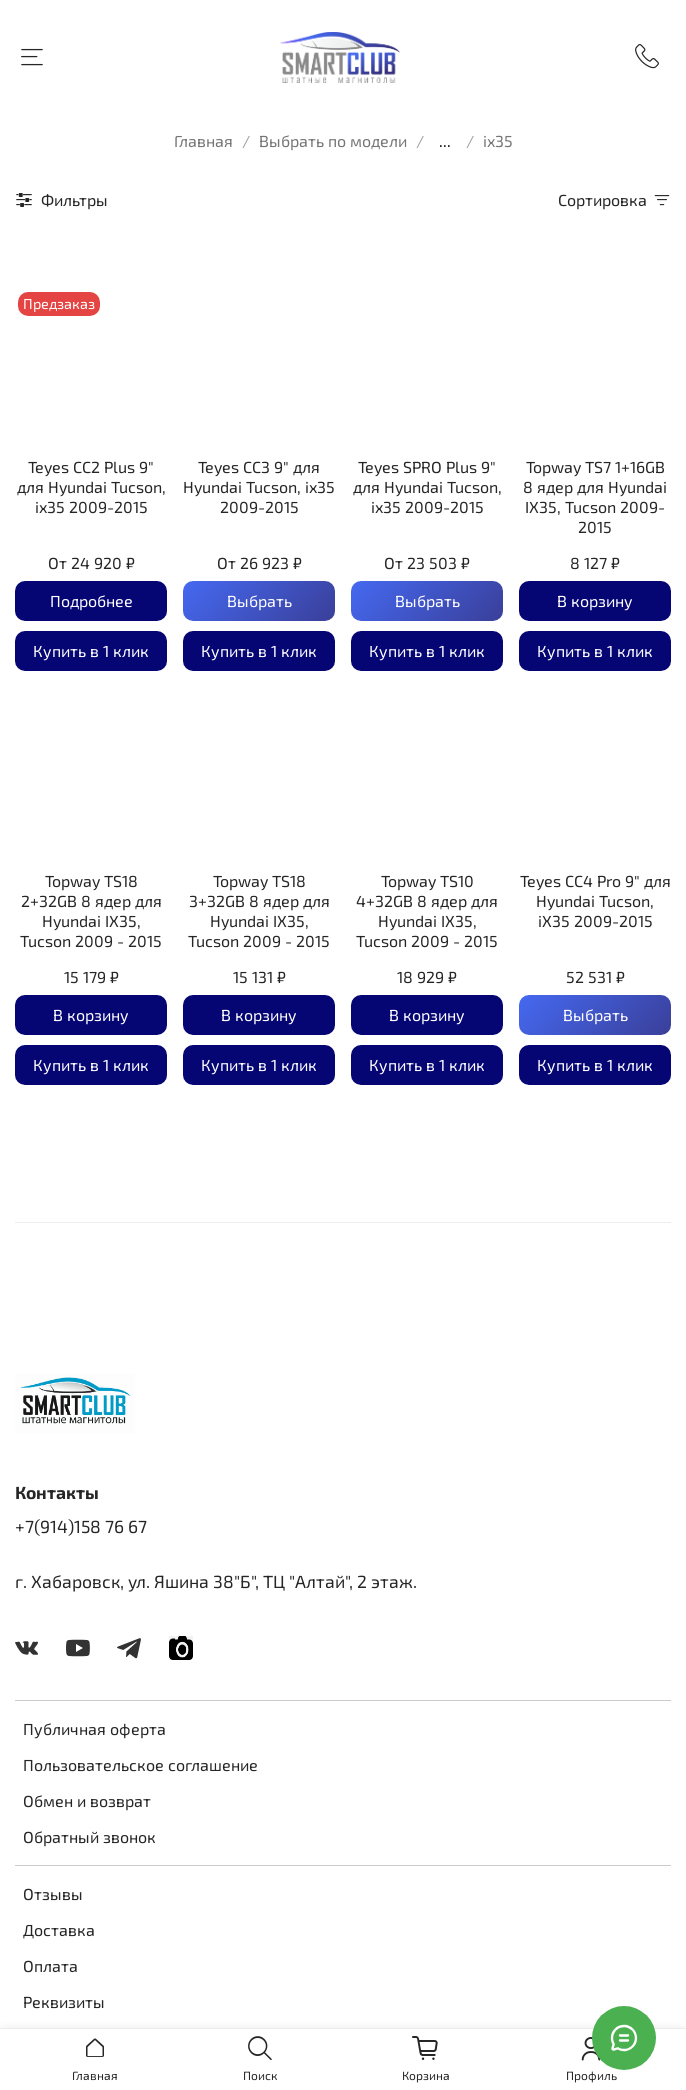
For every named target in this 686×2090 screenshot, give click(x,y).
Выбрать (259, 600)
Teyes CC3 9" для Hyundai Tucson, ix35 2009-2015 (259, 486)
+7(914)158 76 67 (81, 1526)
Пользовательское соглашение (140, 1764)
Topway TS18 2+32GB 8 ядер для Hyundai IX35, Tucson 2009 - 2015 (91, 910)
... (445, 141)
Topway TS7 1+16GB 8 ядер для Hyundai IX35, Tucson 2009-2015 (595, 496)
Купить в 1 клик (91, 650)
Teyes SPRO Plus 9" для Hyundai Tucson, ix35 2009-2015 (427, 486)
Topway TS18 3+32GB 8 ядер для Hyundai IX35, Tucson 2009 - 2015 (259, 910)
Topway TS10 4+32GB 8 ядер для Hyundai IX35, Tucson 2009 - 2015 (427, 910)
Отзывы (53, 1893)
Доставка (59, 1929)
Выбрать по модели (333, 140)
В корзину (595, 600)
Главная (203, 140)
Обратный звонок (89, 1836)
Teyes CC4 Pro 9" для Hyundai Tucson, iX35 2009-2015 (595, 900)
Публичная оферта (94, 1728)
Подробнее (91, 600)
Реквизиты (64, 2001)
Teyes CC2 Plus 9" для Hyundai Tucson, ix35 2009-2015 (91, 486)
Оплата (50, 1965)
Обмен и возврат (87, 1800)
